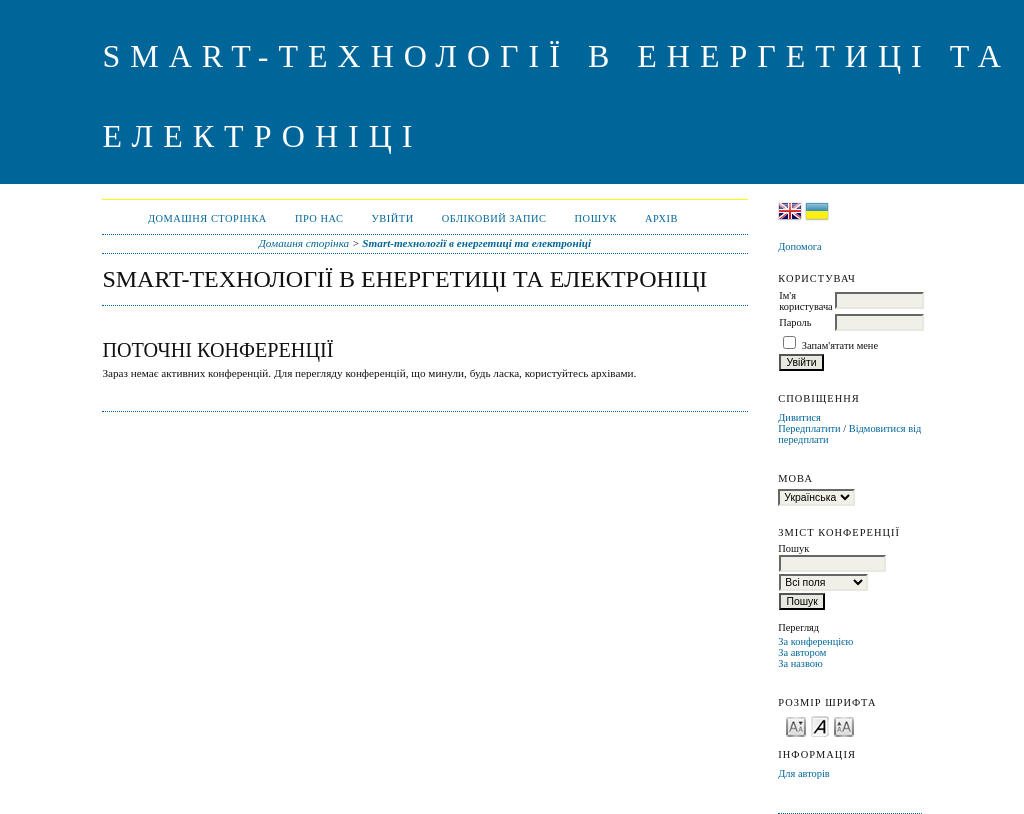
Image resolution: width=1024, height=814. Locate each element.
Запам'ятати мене (840, 345)
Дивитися (799, 417)
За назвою (800, 663)
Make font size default (820, 725)
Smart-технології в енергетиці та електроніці (476, 243)
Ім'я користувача (805, 301)
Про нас (319, 218)
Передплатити (809, 428)
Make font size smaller (796, 725)
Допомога (800, 246)
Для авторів (804, 773)
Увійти (392, 218)
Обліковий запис (494, 218)
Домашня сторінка (207, 218)
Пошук (596, 218)
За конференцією (815, 641)
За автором (802, 652)
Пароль (795, 322)
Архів (661, 218)
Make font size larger (844, 725)
